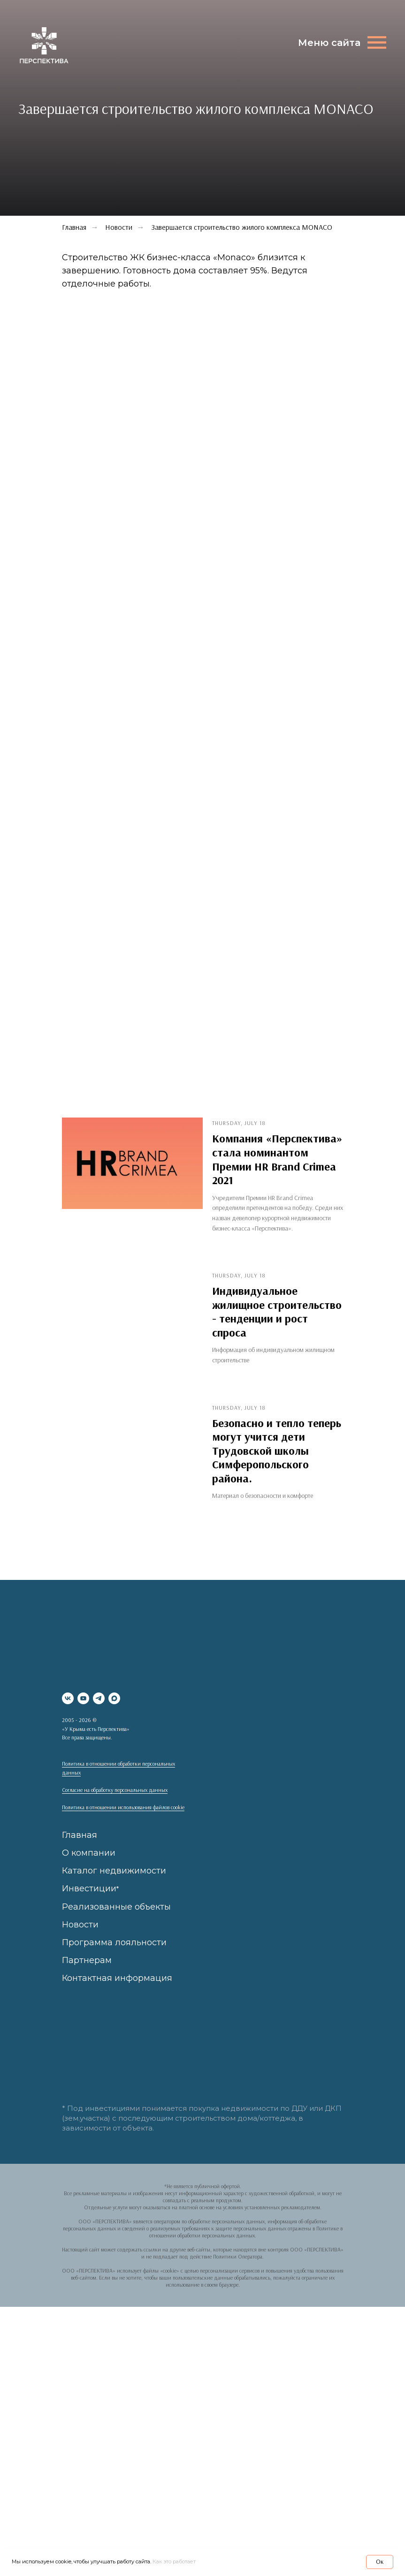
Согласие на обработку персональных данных (115, 1789)
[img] (44, 46)
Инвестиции (89, 1888)
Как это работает (174, 2561)
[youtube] (83, 1698)
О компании (88, 1853)
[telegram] (99, 1698)
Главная (79, 1835)
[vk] (68, 1698)
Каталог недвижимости (114, 1871)
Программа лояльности (114, 1942)
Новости (118, 227)
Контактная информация (117, 1978)
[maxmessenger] (114, 1698)
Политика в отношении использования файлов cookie (123, 1807)
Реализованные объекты (116, 1907)
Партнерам (87, 1960)
